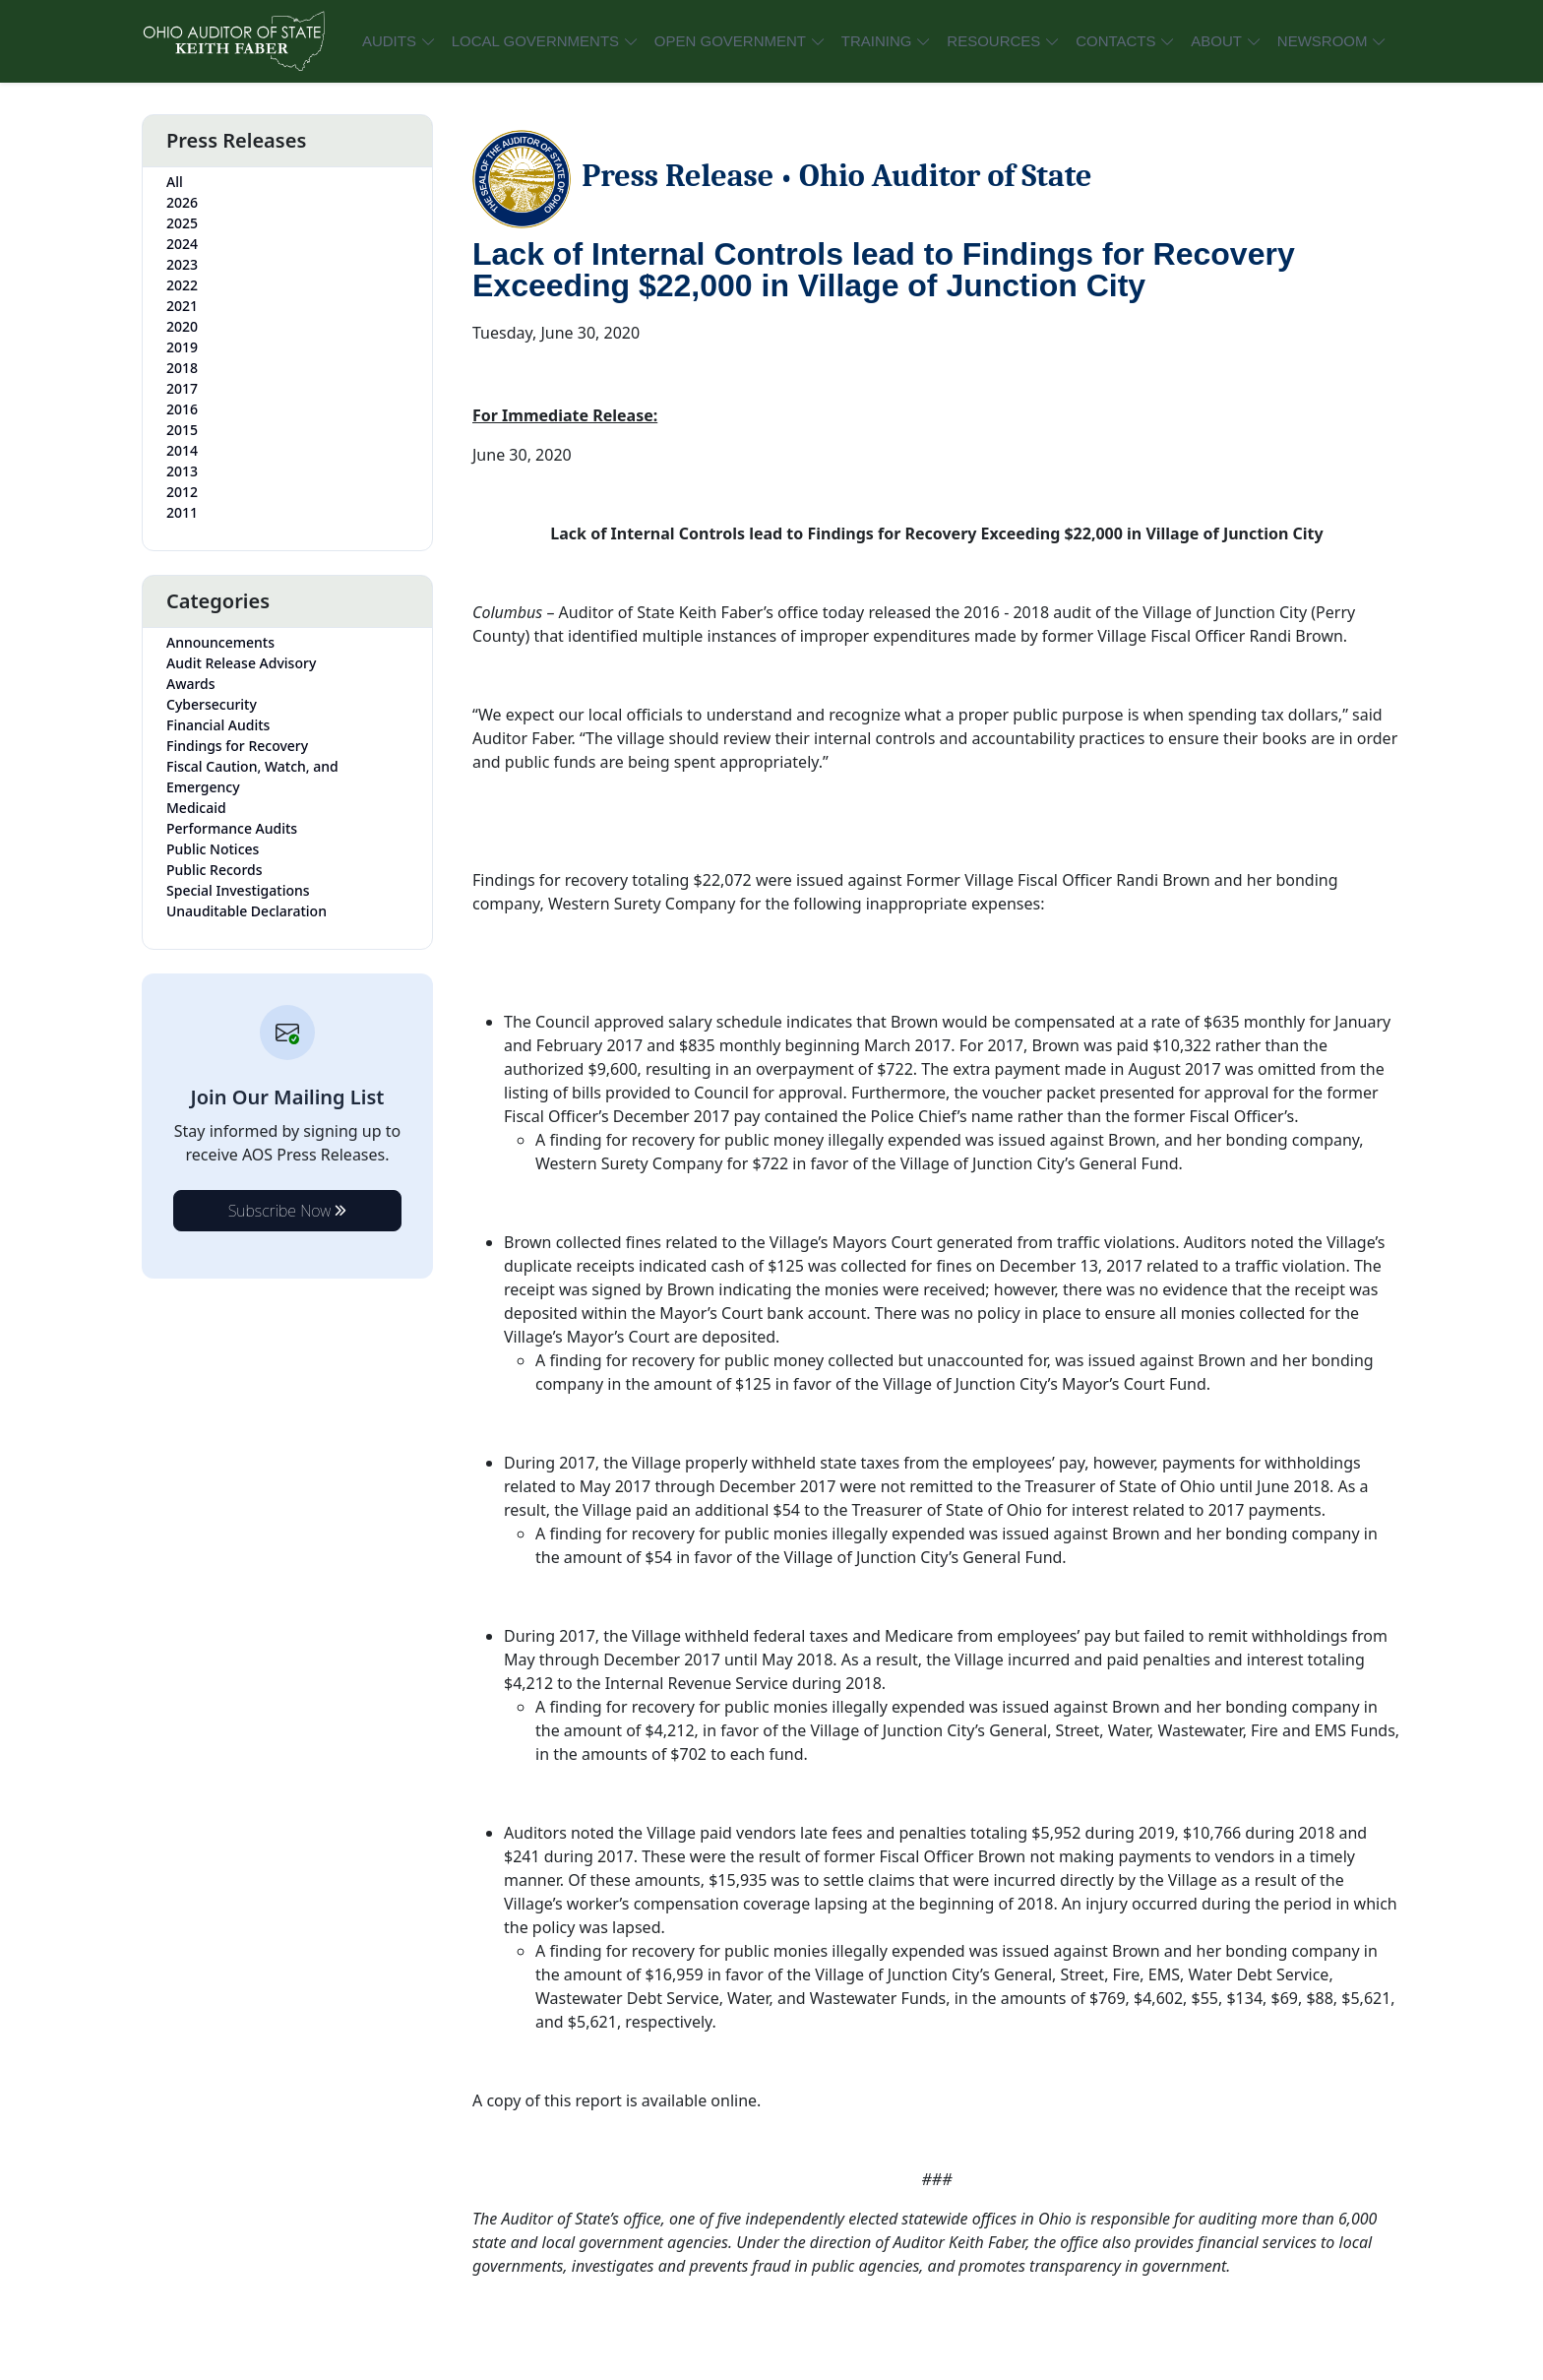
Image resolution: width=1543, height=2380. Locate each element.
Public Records (214, 869)
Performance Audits (231, 828)
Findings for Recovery (237, 745)
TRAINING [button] (876, 40)
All (174, 181)
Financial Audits (218, 725)
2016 (182, 409)
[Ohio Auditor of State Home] (233, 41)
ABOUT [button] (1216, 40)
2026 (182, 202)
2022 (182, 285)
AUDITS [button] (389, 40)
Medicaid (196, 807)
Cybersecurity (211, 704)
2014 (182, 450)
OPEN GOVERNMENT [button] (730, 40)
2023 (182, 264)
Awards (191, 683)
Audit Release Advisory (241, 663)
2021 (182, 305)
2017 (182, 388)
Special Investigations (238, 890)
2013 (182, 471)
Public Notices (212, 849)
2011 (182, 512)
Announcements (220, 642)
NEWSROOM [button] (1322, 40)
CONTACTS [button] (1115, 40)
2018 (182, 367)
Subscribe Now (287, 1210)
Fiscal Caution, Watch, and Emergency (252, 776)
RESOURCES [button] (993, 40)
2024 (182, 243)
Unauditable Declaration (246, 911)
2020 (182, 326)
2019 (182, 347)
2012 (182, 491)
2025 (182, 223)
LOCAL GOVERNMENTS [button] (535, 40)
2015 (182, 429)
